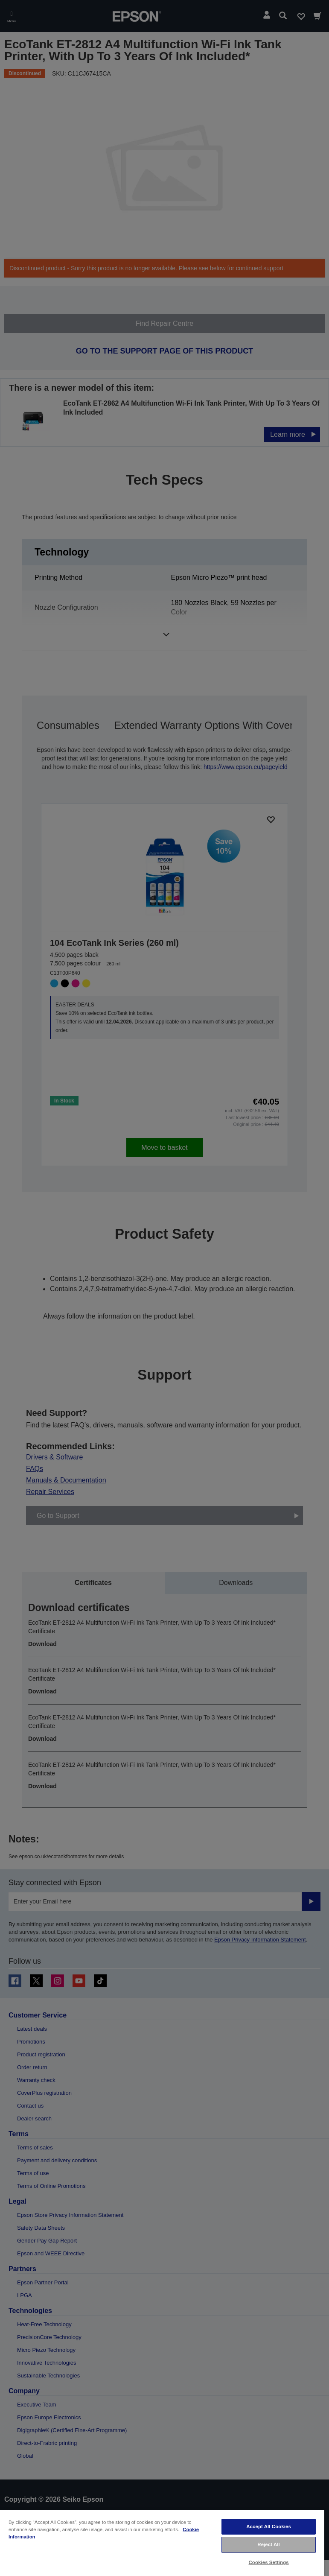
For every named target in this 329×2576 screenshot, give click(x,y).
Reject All (268, 2544)
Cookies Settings (269, 2562)
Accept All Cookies (268, 2526)
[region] (162, 2542)
